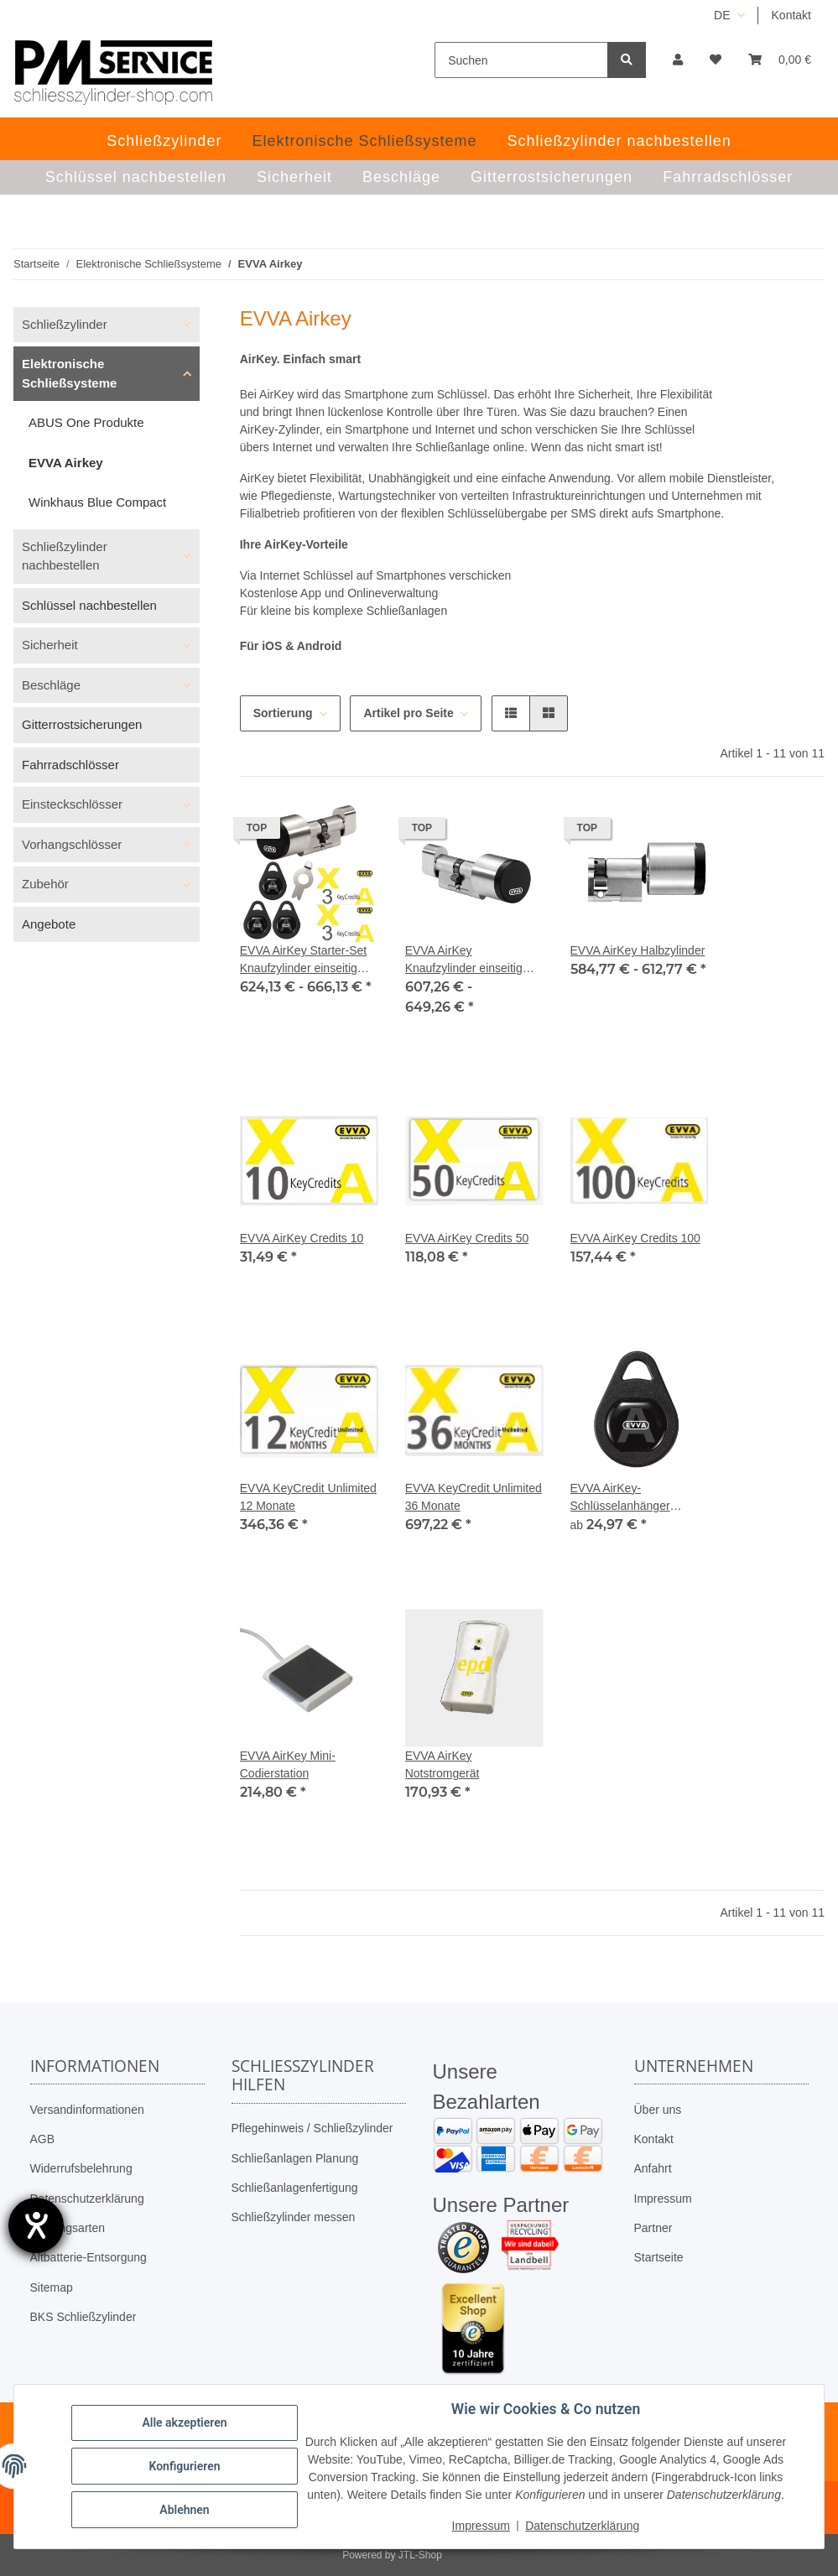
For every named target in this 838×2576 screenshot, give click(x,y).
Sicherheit (50, 644)
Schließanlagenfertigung (295, 2187)
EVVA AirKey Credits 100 (635, 1238)
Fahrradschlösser (70, 764)
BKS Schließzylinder (83, 2317)
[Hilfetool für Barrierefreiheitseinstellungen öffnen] (36, 2225)
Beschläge (51, 685)
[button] (677, 60)
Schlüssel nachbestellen (89, 605)
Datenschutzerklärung (87, 2198)
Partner (653, 2228)
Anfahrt (653, 2168)
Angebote (48, 924)
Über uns (658, 2109)
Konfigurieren (184, 2466)
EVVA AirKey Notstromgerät (442, 1764)
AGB (42, 2139)
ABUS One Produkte (86, 422)
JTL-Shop (420, 2555)
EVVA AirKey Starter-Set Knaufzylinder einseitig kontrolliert (303, 960)
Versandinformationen (87, 2109)
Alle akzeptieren (184, 2422)
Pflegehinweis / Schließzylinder (312, 2128)
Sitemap (51, 2287)
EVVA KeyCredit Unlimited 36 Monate (473, 1496)
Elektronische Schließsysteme (69, 373)
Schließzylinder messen (294, 2217)
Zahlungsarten (68, 2228)
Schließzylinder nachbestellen (64, 556)
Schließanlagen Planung (295, 2158)
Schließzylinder (64, 324)
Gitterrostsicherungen (82, 724)
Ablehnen (184, 2509)
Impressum (663, 2198)
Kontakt (791, 15)
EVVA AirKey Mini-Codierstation (288, 1764)
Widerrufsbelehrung (81, 2168)
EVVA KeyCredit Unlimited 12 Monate (308, 1496)
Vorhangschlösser (72, 844)
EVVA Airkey (66, 462)
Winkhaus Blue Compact (97, 502)
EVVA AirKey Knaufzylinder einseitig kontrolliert (464, 960)
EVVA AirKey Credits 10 (302, 1238)
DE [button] (722, 15)
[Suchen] (521, 60)
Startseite (659, 2257)
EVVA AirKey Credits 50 (467, 1238)
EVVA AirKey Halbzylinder (637, 950)
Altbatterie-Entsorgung (88, 2257)
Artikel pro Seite (408, 713)
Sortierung (283, 713)
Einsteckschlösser (72, 804)
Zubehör (45, 884)
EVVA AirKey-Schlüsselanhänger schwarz (620, 1498)
